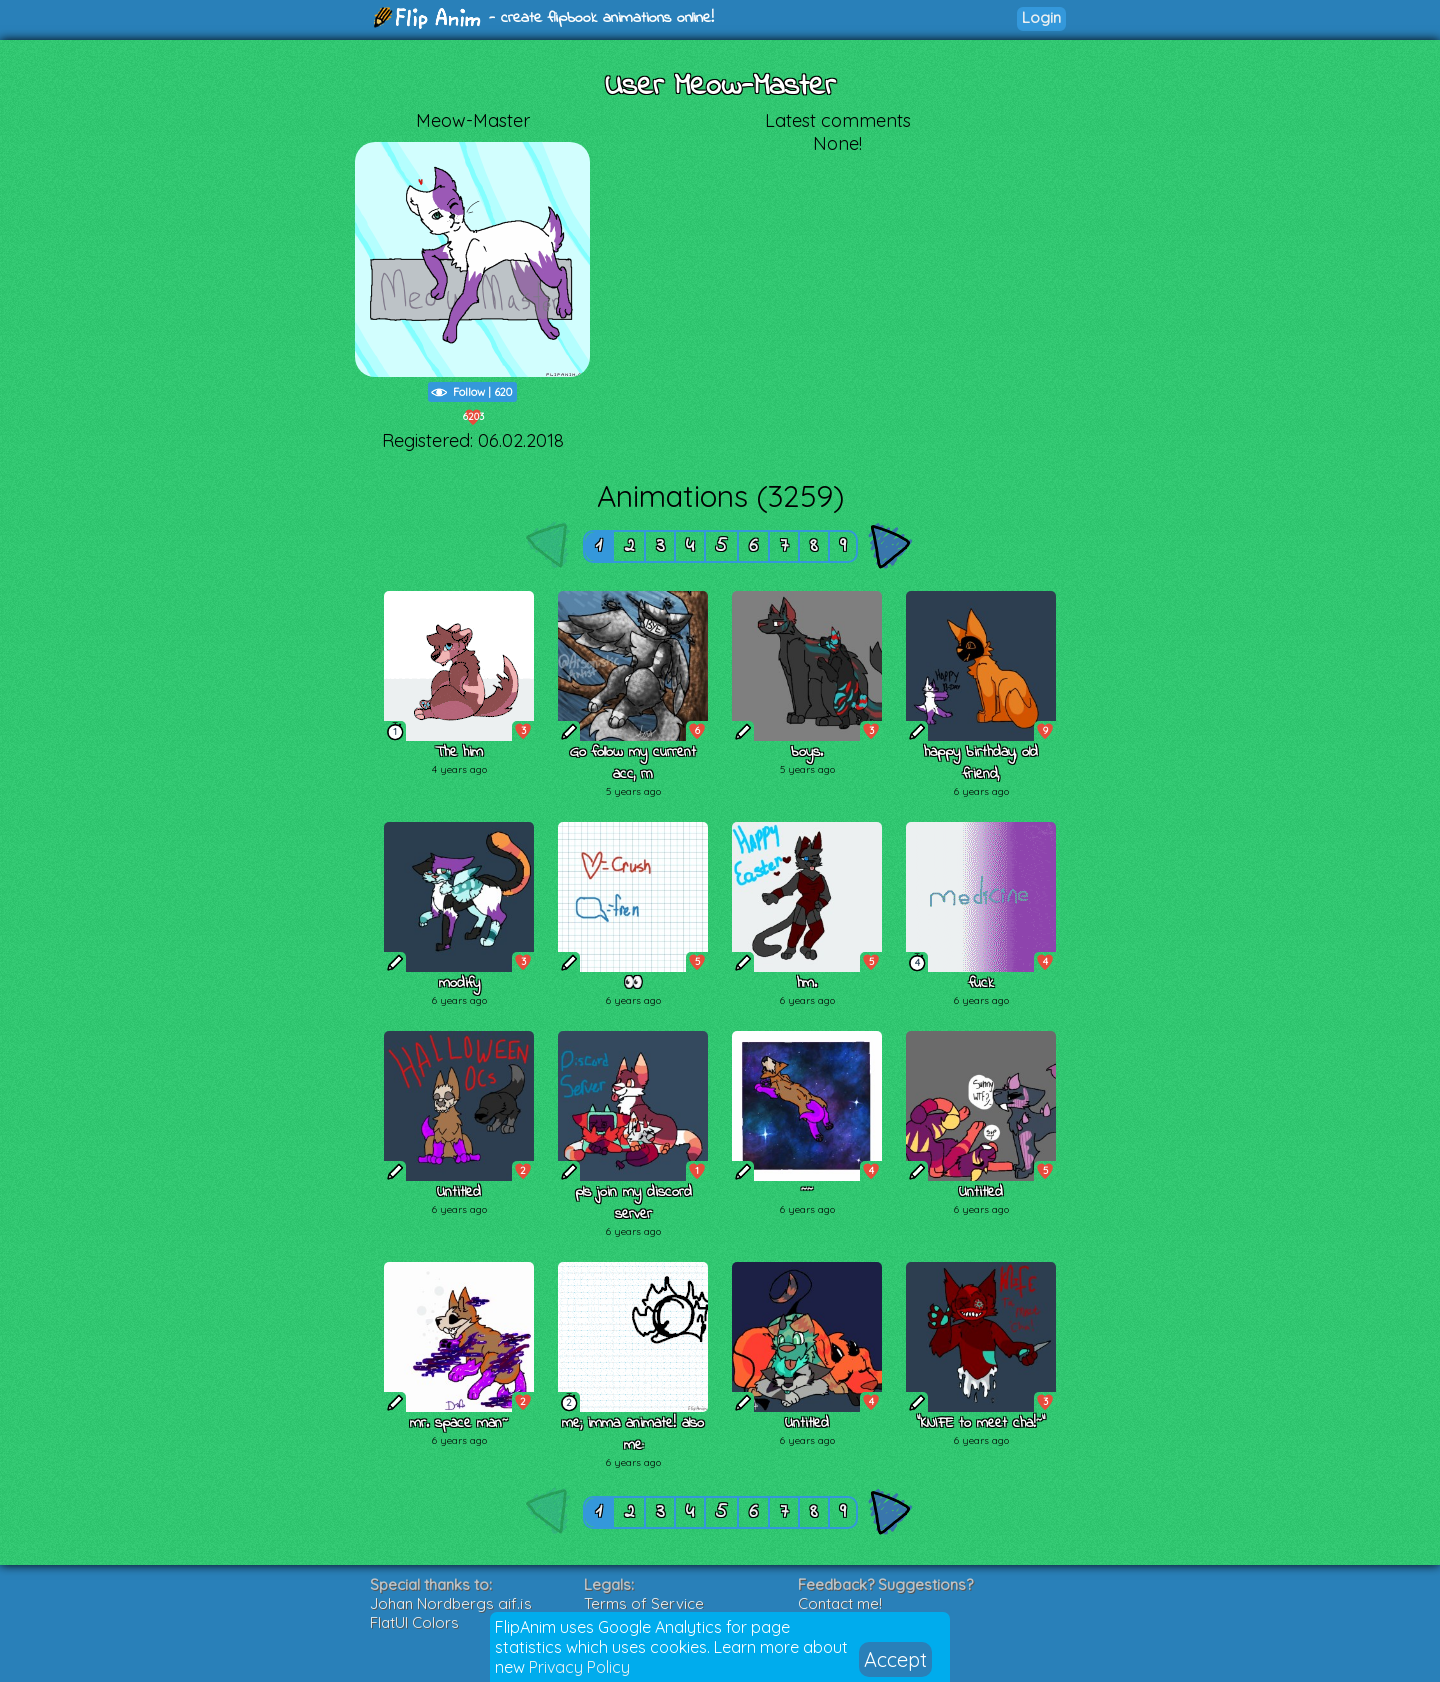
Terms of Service (644, 1603)
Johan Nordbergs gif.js (451, 1603)
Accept (895, 1659)
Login (1041, 17)
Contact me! (840, 1603)
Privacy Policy (579, 1667)
